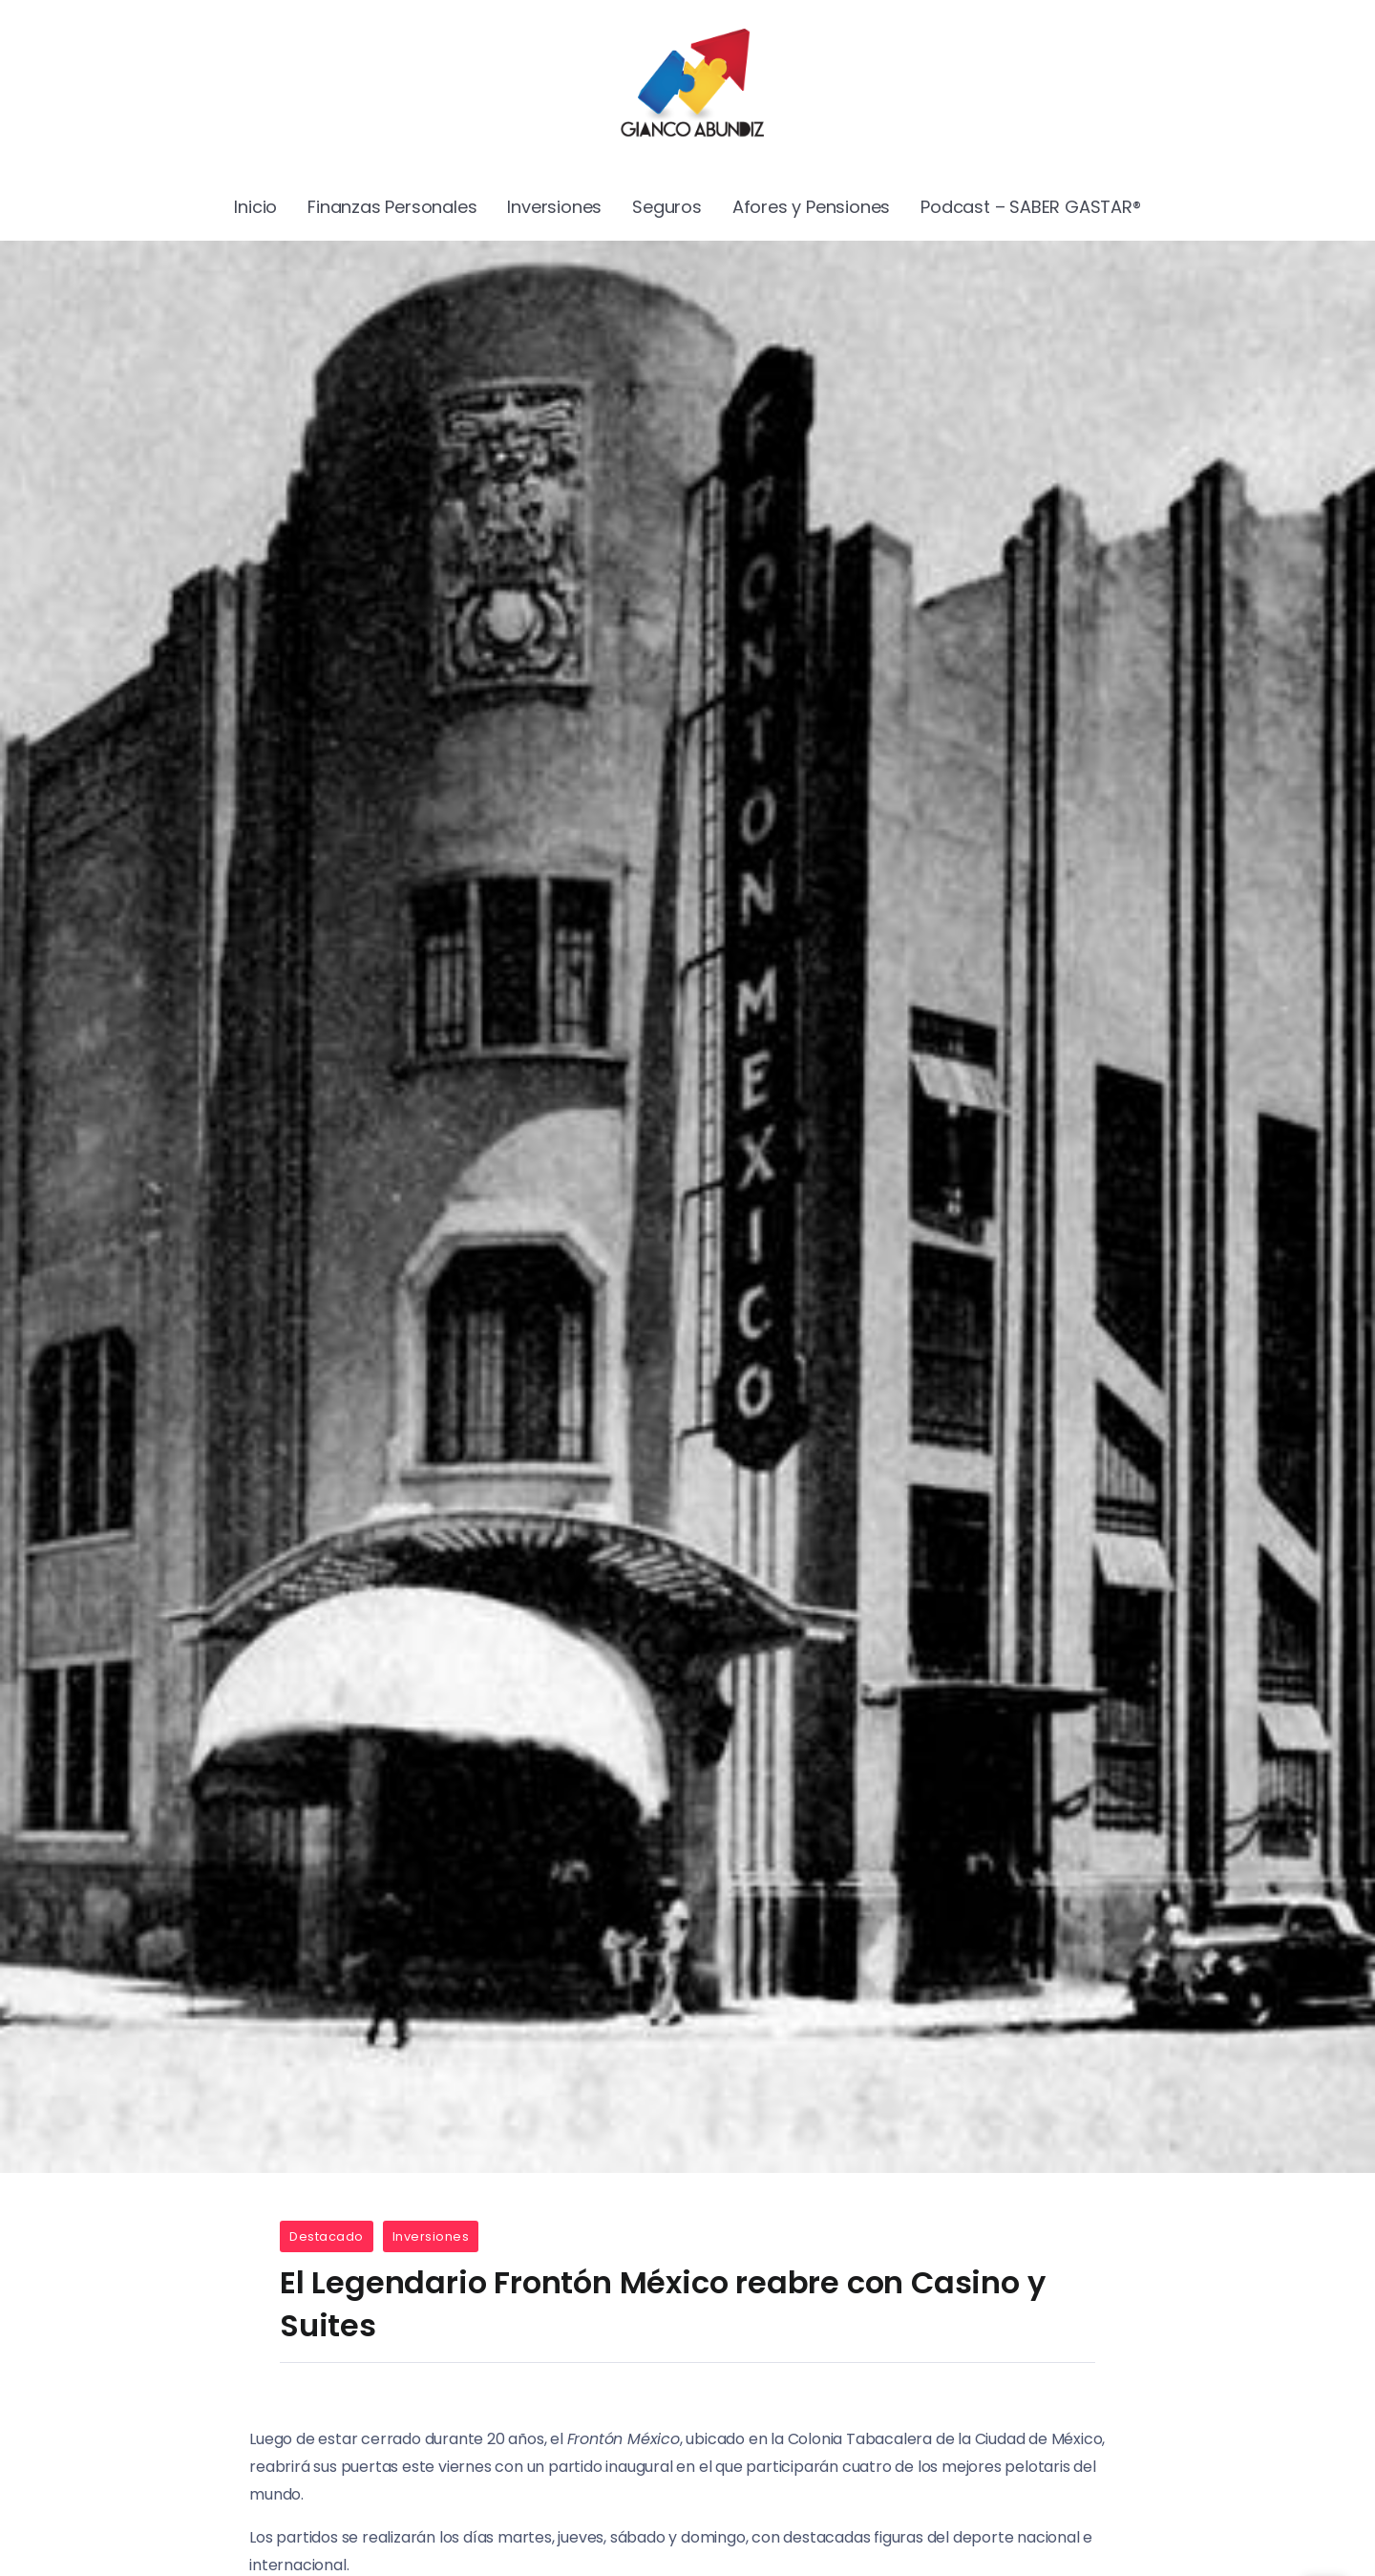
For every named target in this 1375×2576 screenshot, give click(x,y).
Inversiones (431, 2236)
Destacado (326, 2236)
